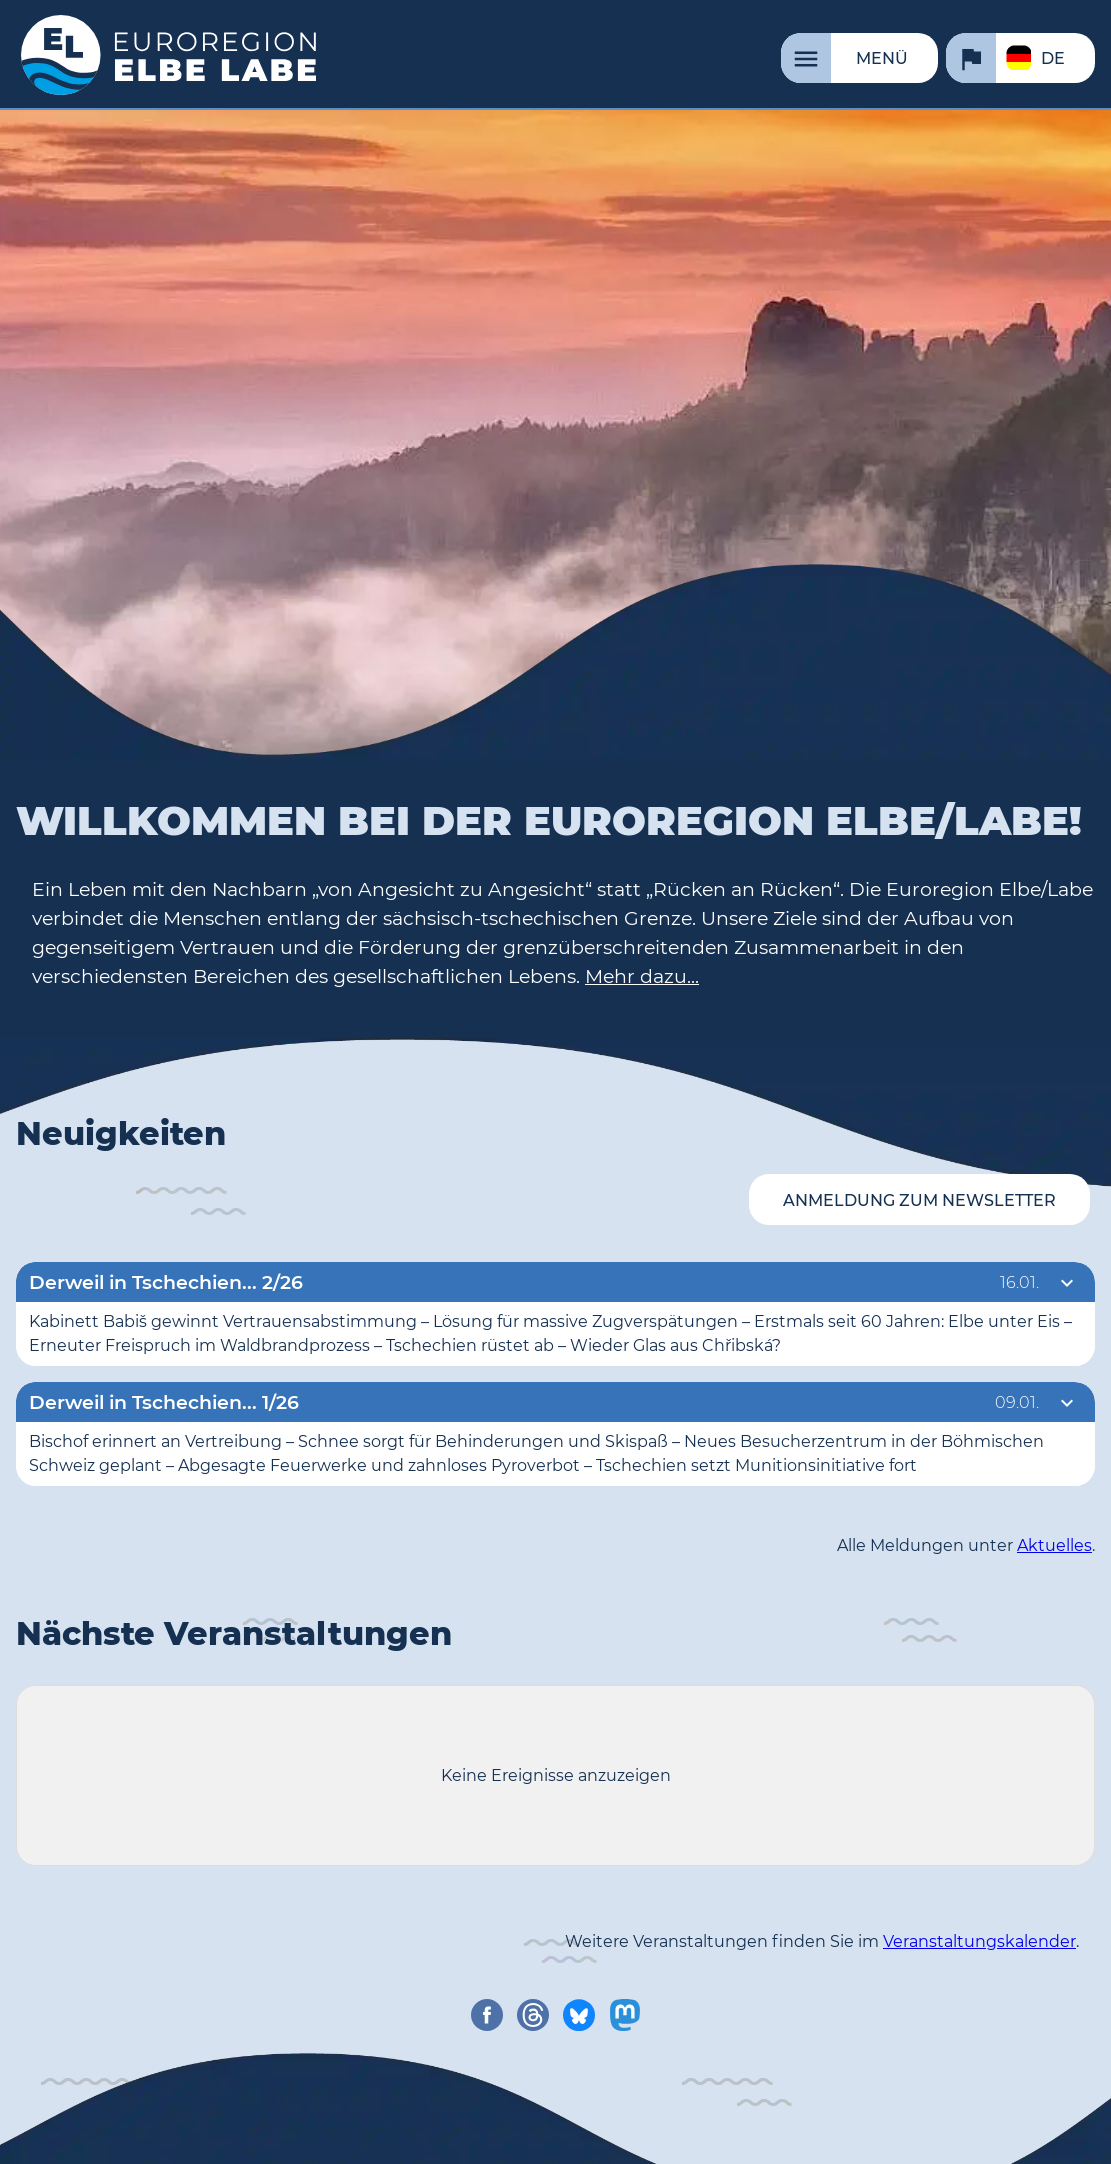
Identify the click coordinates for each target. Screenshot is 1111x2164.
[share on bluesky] (579, 2015)
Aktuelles (1054, 1545)
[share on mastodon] (625, 2015)
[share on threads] (533, 2015)
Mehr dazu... (642, 976)
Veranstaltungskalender (979, 1941)
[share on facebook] (487, 2015)
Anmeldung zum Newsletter (919, 1200)
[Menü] (859, 58)
